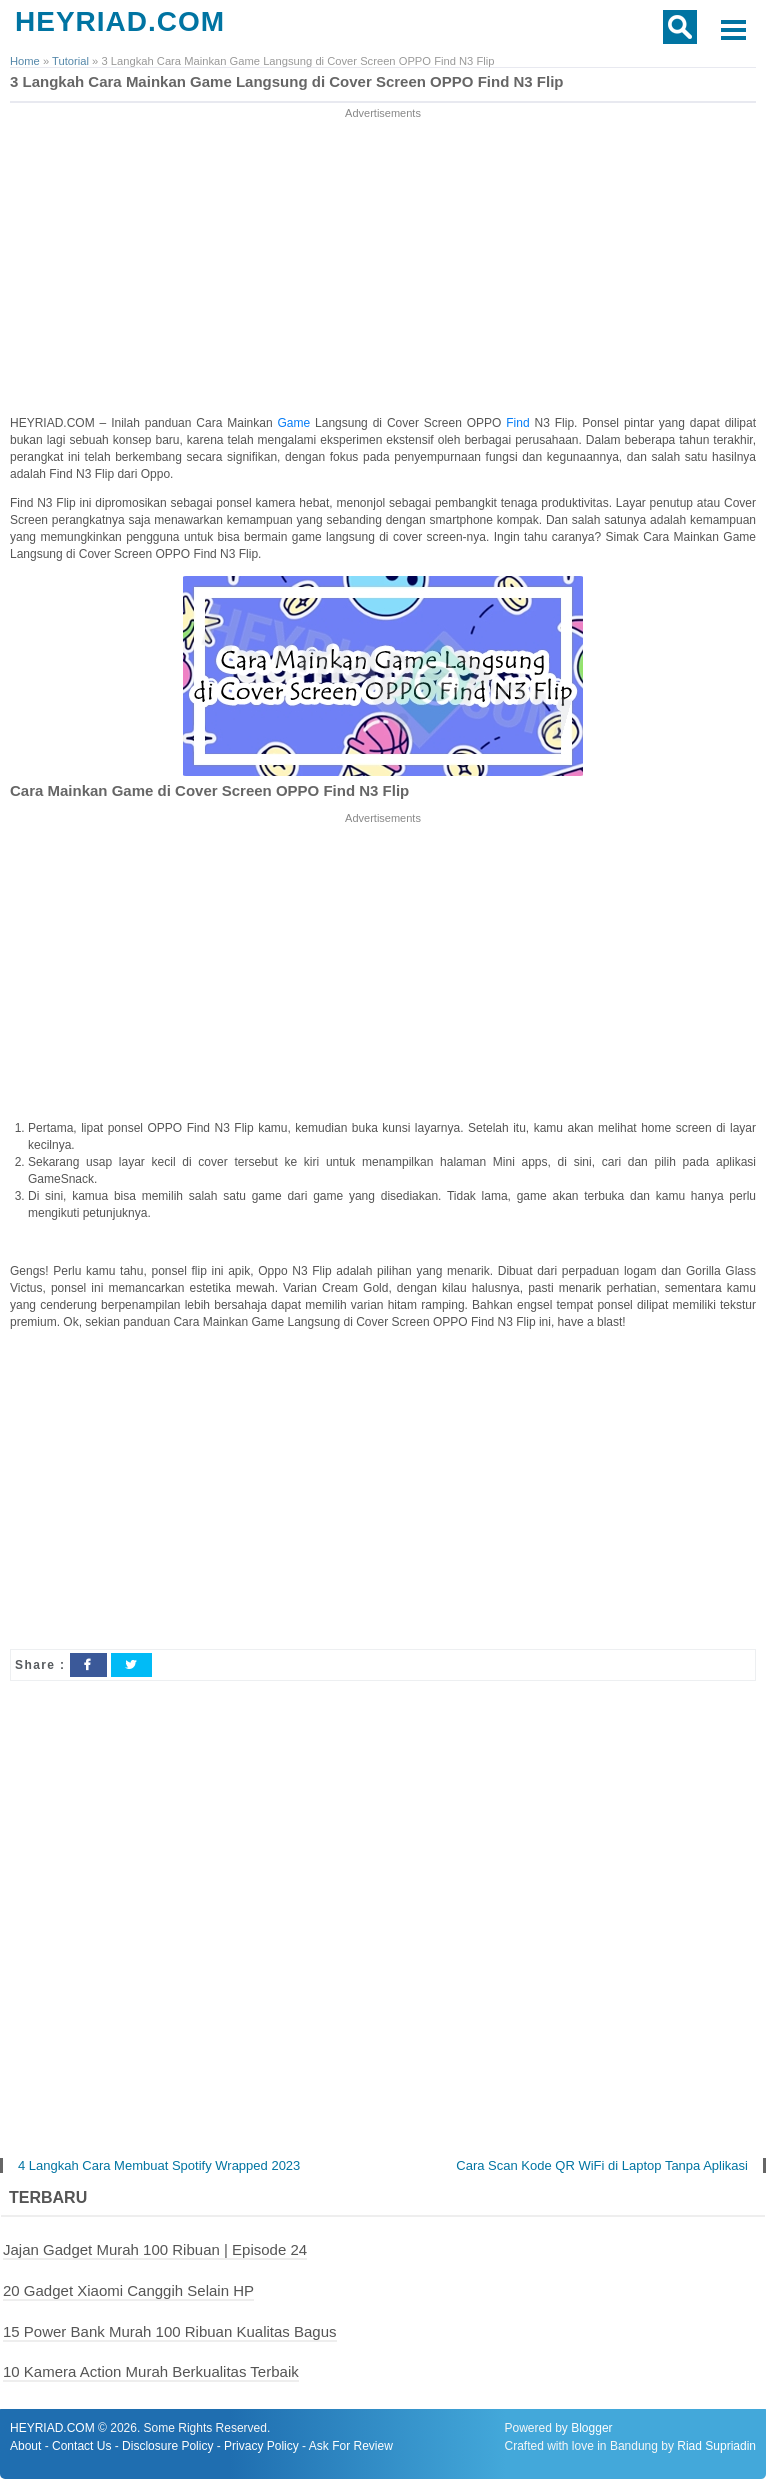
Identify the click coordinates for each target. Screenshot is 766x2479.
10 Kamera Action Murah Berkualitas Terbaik (151, 2371)
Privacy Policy (261, 2446)
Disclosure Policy (167, 2446)
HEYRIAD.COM (120, 21)
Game (296, 423)
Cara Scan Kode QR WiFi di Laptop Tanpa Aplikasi (602, 2165)
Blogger (591, 2428)
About (25, 2446)
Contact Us (81, 2446)
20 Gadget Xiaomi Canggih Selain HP (128, 2290)
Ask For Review (351, 2446)
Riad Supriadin (716, 2446)
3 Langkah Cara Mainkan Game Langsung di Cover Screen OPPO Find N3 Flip (286, 81)
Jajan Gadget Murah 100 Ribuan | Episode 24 (155, 2249)
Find (520, 423)
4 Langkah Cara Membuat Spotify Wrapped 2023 (159, 2165)
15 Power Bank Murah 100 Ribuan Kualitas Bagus (170, 2331)
